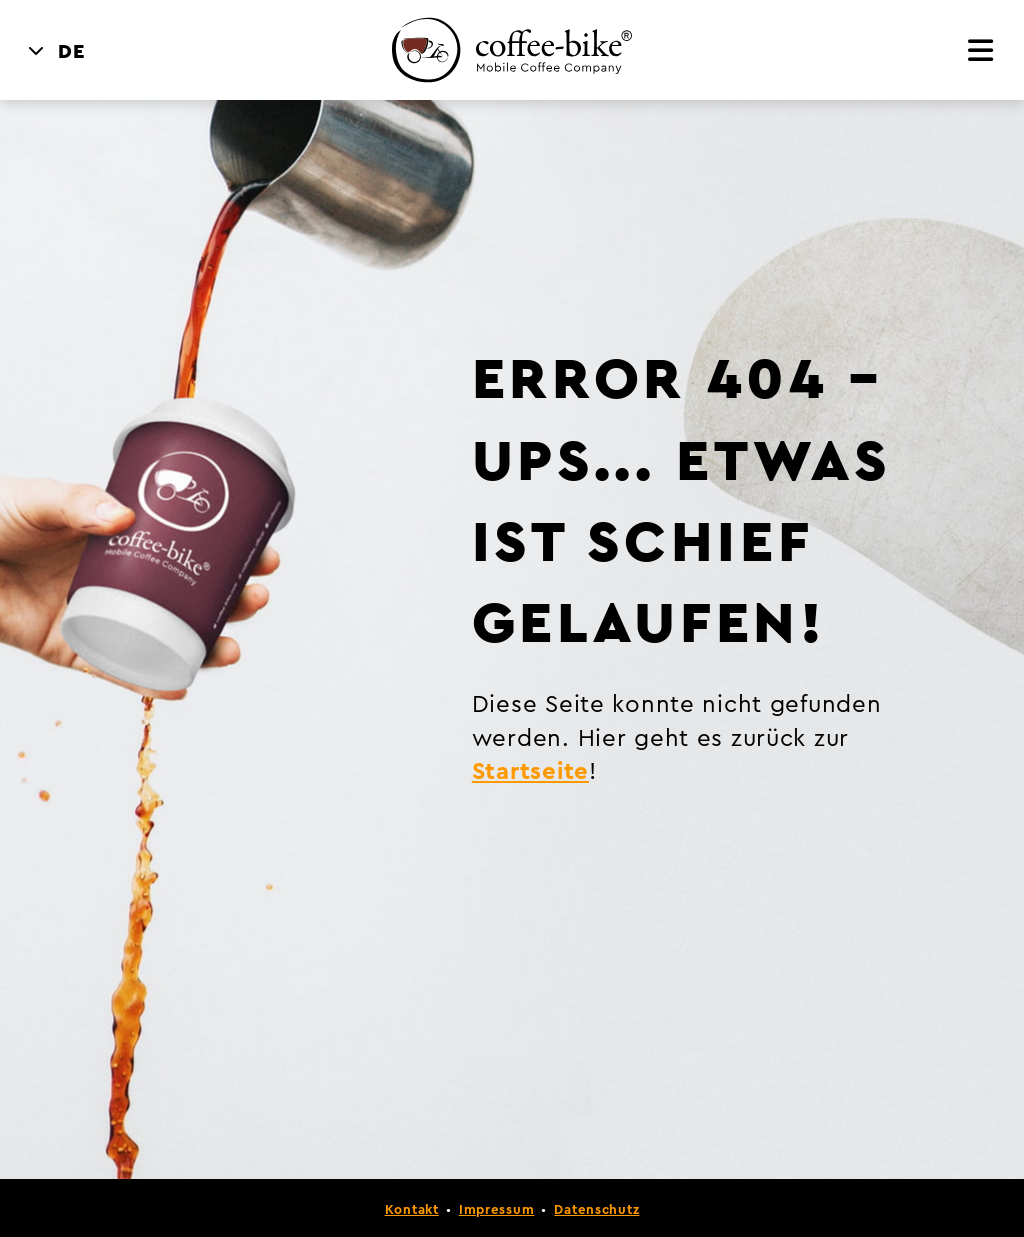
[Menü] (981, 52)
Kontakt (412, 1210)
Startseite (530, 772)
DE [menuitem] (72, 52)
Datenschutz (596, 1210)
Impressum (496, 1210)
